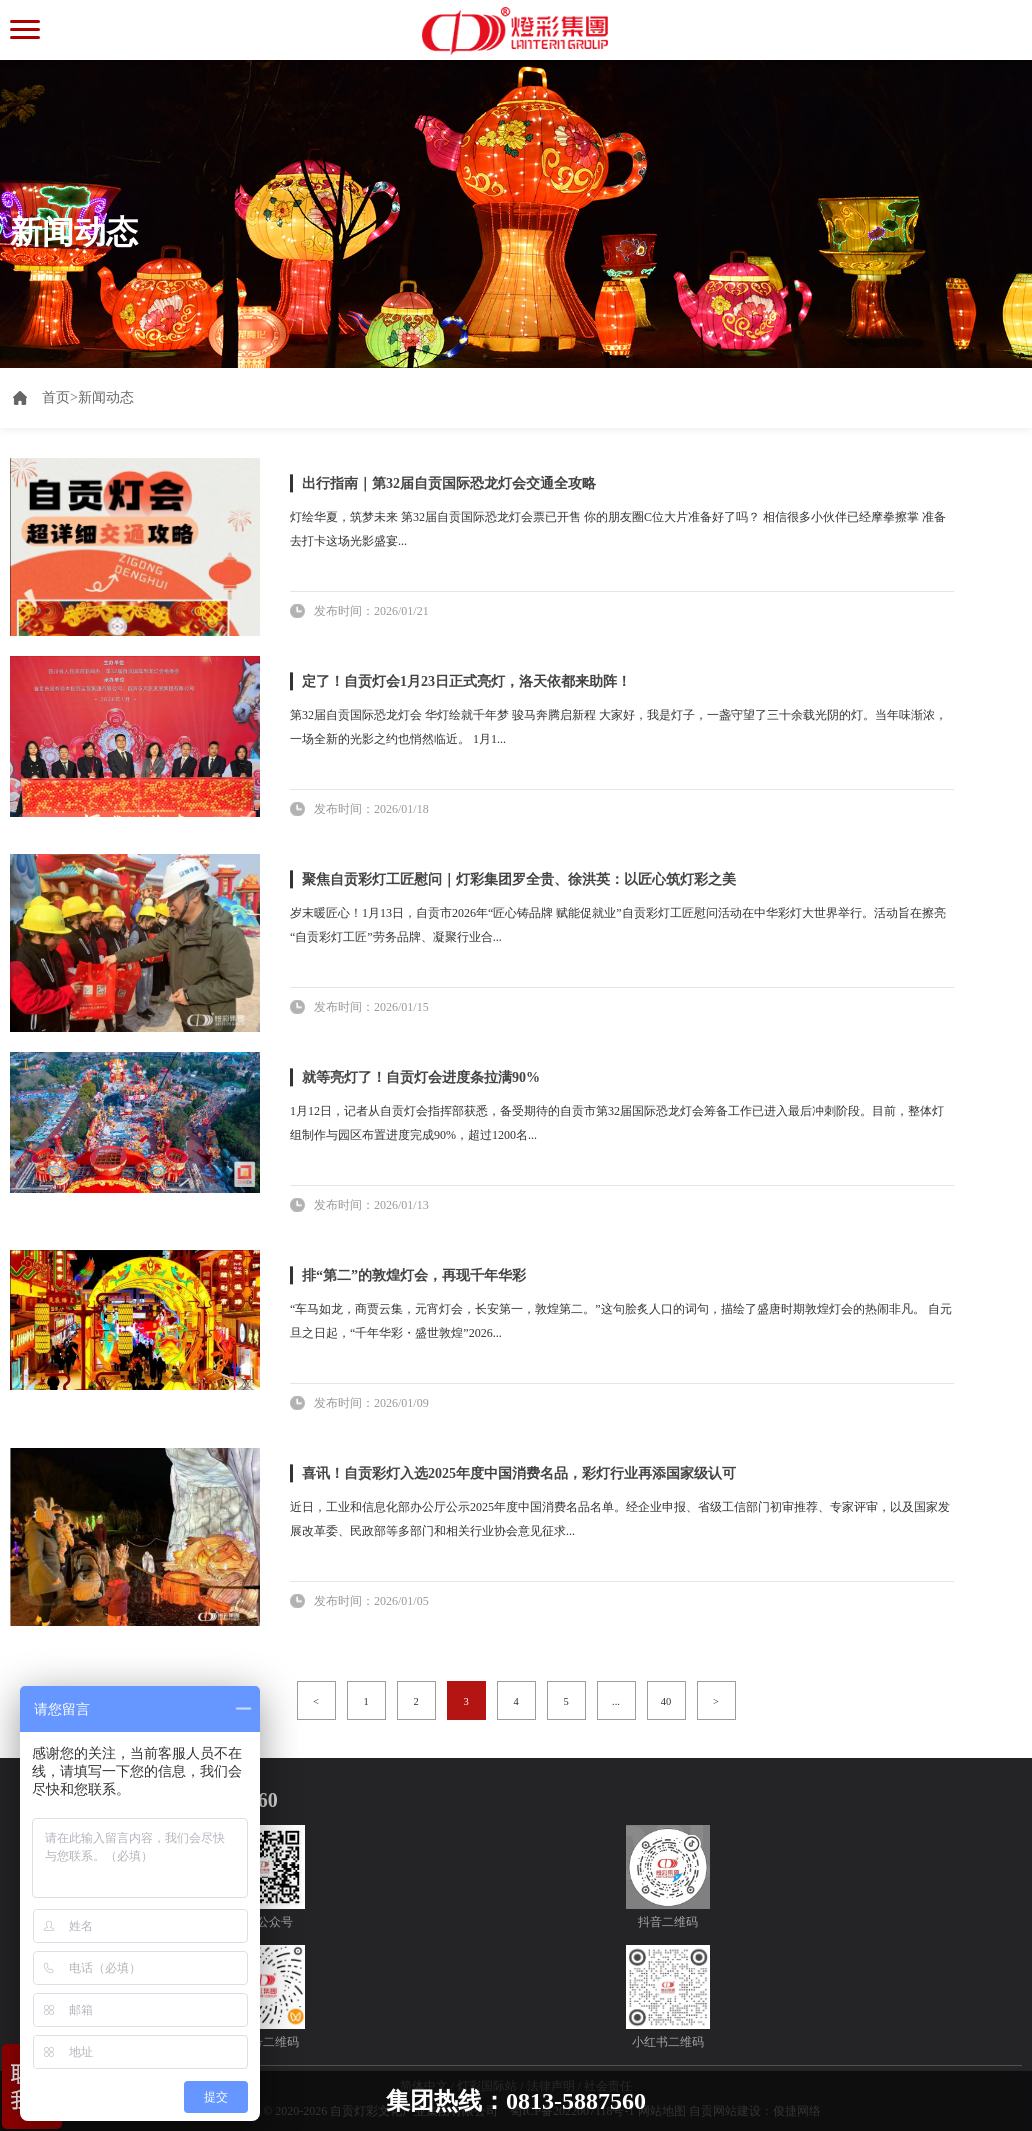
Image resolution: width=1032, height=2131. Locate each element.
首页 (60, 397)
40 (666, 1701)
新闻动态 (106, 397)
